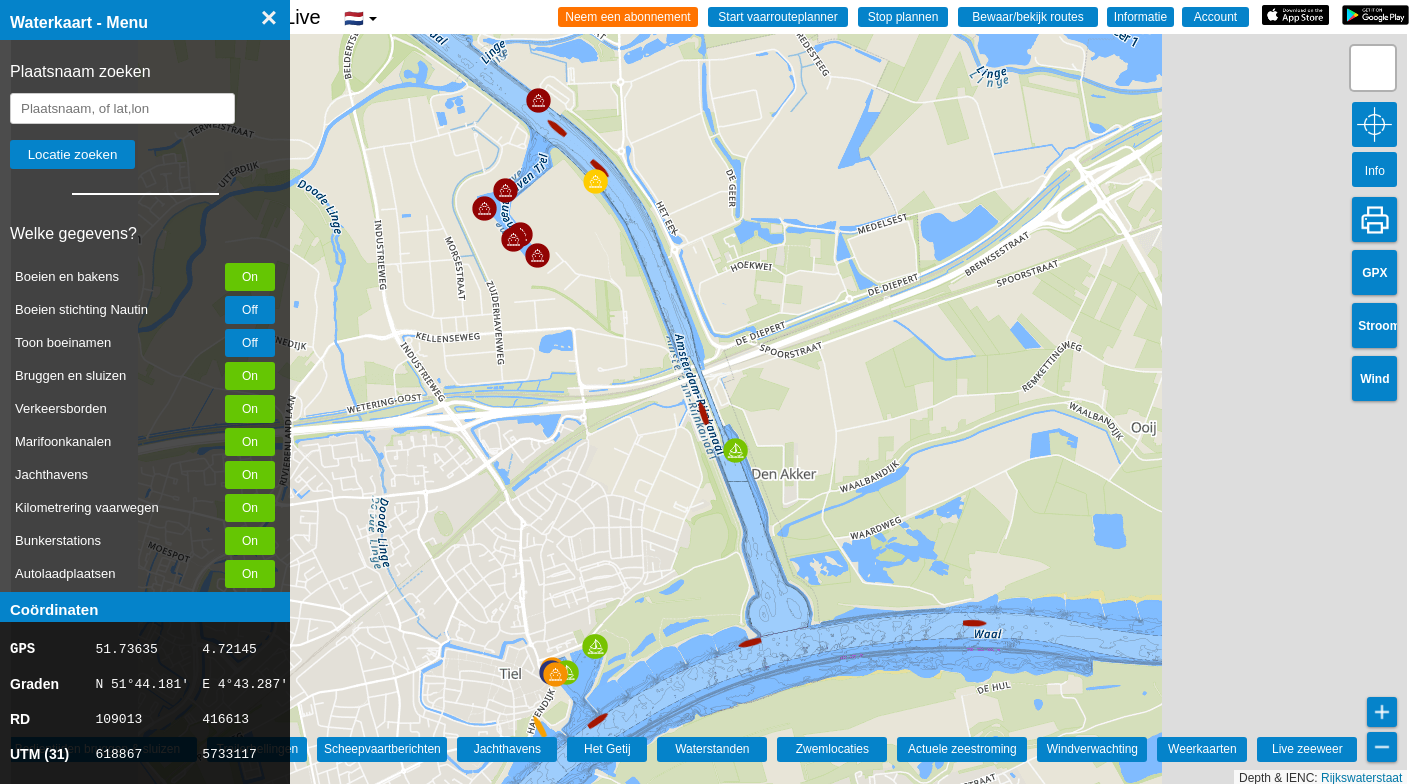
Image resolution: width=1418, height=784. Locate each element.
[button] (752, 651)
